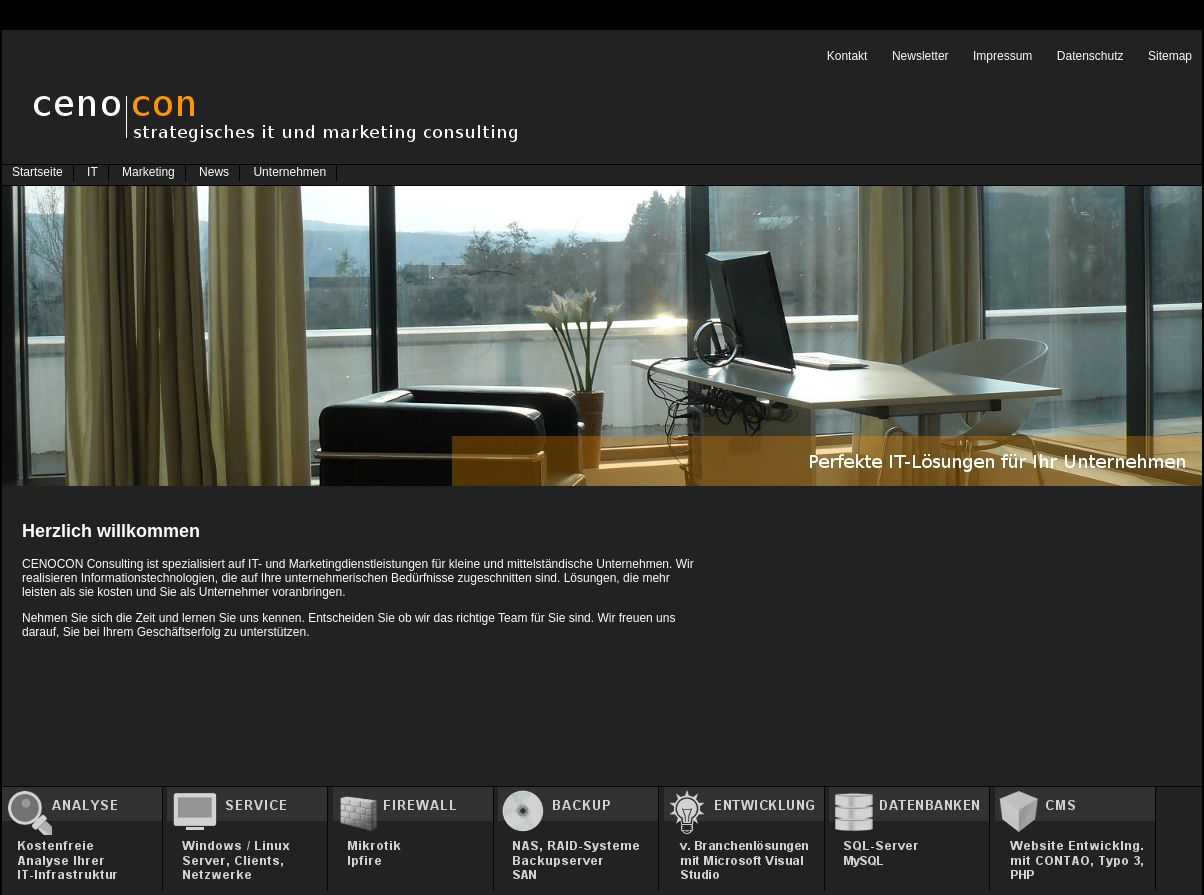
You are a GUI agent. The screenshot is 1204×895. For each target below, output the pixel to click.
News (214, 172)
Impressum (1002, 56)
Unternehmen (289, 172)
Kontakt (847, 56)
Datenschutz (1090, 56)
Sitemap (1170, 56)
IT (92, 172)
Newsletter (920, 56)
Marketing (148, 172)
